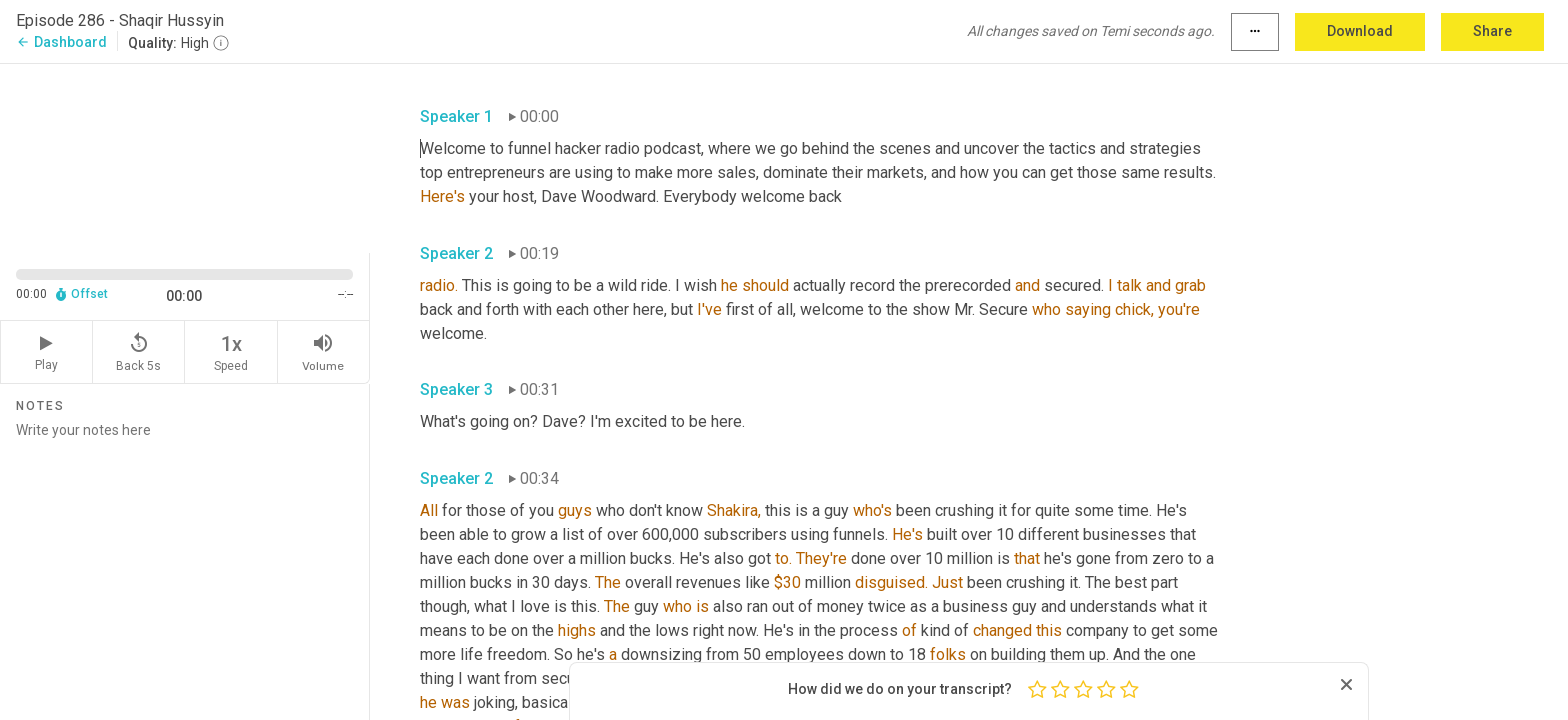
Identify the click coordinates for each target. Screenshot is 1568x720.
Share (1492, 31)
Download (1360, 31)
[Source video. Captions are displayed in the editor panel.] (185, 156)
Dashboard (61, 42)
